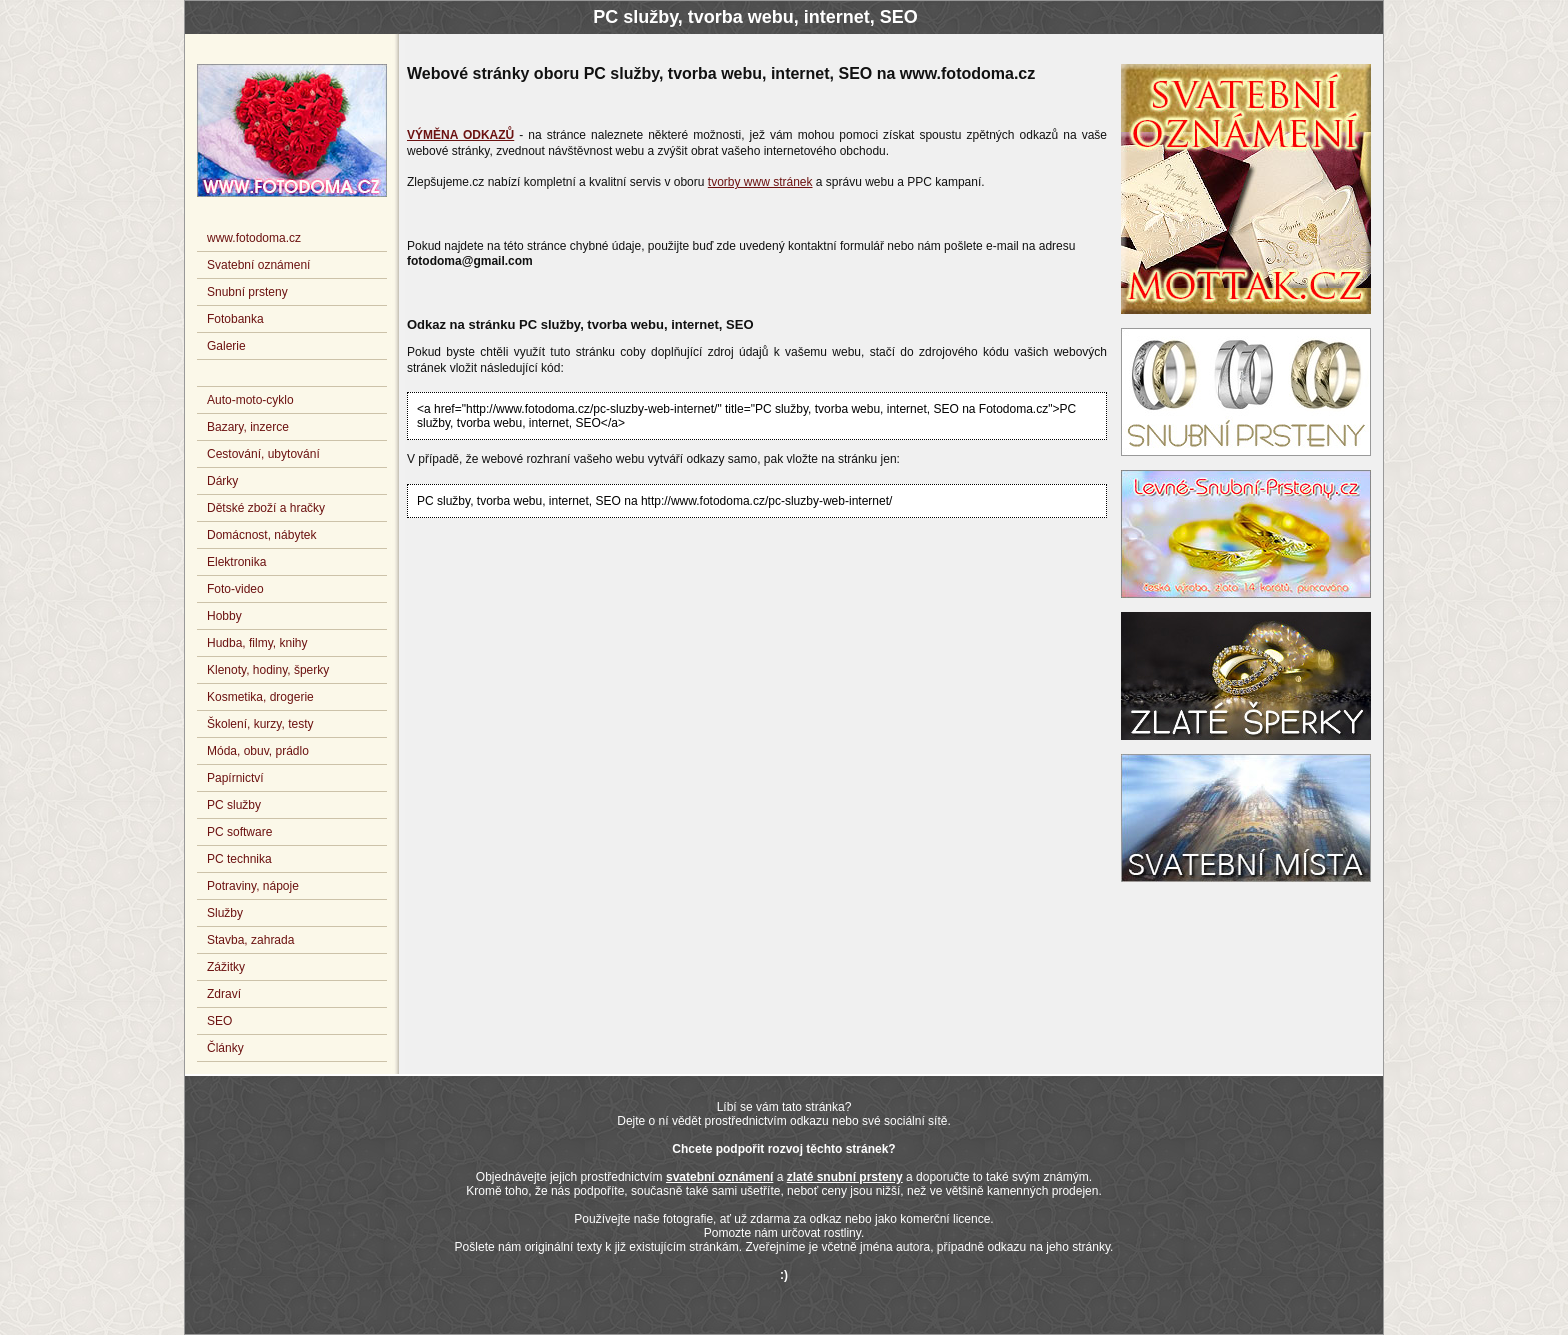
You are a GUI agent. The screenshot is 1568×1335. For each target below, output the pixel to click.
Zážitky (226, 967)
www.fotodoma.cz (254, 238)
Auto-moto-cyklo (250, 400)
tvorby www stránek (760, 182)
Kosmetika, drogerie (260, 697)
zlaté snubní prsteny (845, 1177)
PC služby (234, 805)
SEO (219, 1021)
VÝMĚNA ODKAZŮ (460, 135)
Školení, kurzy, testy (260, 724)
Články (225, 1048)
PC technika (239, 859)
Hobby (224, 616)
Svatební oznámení (258, 265)
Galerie (226, 346)
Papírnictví (235, 778)
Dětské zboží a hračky (266, 508)
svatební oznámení (719, 1177)
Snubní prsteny (247, 292)
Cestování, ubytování (263, 454)
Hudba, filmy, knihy (257, 643)
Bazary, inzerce (248, 427)
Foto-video (235, 589)
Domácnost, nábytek (261, 535)
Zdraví (224, 994)
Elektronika (236, 562)
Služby (225, 913)
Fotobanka (235, 319)
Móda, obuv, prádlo (258, 751)
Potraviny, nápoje (253, 886)
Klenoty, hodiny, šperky (268, 670)
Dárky (222, 481)
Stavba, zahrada (250, 940)
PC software (239, 832)
